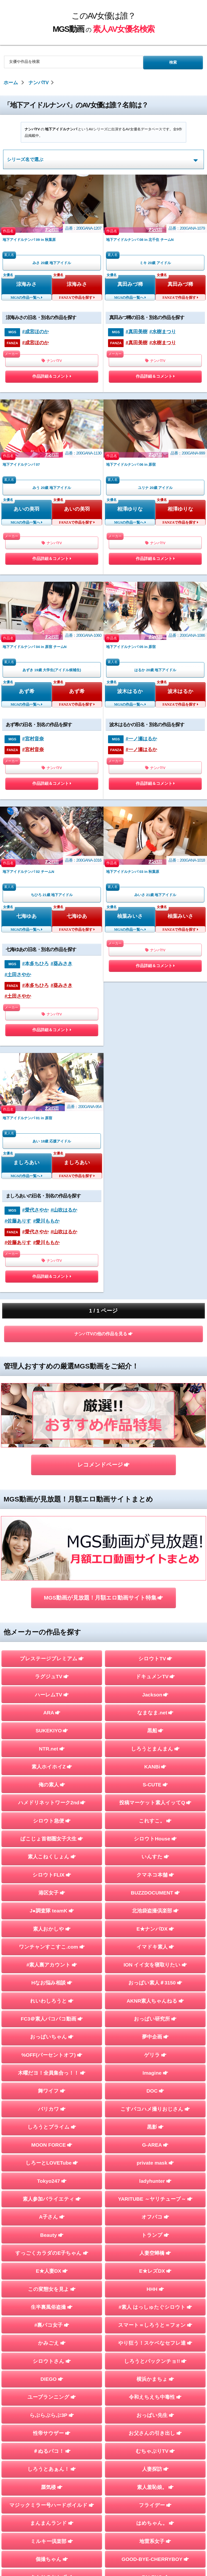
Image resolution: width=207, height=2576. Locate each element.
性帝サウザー (51, 2369)
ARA (51, 1648)
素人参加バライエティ (52, 2135)
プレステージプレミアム (52, 1594)
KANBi (155, 1703)
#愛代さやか (35, 1210)
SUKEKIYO (52, 1666)
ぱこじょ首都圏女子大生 (51, 1775)
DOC (155, 2027)
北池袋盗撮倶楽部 (155, 1847)
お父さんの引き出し (155, 2369)
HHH (155, 2225)
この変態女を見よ (52, 2225)
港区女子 (51, 1829)
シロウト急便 (52, 1757)
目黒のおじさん (155, 2567)
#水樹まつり (162, 331)
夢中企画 (155, 1973)
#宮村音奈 (33, 738)
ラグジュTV (52, 1612)
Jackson (155, 1630)
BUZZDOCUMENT (155, 1829)
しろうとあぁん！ (51, 2405)
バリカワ (51, 2045)
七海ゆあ (26, 916)
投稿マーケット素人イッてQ (155, 1738)
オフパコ (155, 2153)
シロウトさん (52, 2297)
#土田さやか (18, 974)
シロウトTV (155, 1594)
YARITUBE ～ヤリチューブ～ (155, 2135)
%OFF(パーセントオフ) (51, 1991)
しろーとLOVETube (52, 2099)
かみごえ (51, 2279)
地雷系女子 (155, 2477)
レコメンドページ (103, 1465)
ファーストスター (52, 2549)
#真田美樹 (136, 331)
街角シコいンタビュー (155, 2549)
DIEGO (51, 2315)
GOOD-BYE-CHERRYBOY (155, 2495)
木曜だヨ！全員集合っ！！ (51, 2009)
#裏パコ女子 (51, 2261)
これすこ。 (155, 1757)
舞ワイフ (51, 2027)
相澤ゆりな (130, 509)
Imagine (155, 2009)
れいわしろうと (51, 1936)
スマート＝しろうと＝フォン (155, 2261)
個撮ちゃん (52, 2495)
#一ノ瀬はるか (141, 738)
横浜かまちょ (155, 2315)
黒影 (155, 2063)
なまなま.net (155, 1648)
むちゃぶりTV (155, 2387)
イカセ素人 (52, 2531)
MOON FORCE (51, 2081)
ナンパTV (52, 361)
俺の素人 (51, 1720)
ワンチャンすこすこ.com (51, 1883)
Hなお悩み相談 (51, 1919)
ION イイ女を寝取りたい (155, 1901)
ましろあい (26, 1162)
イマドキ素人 (155, 1883)
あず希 (26, 691)
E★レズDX (155, 2207)
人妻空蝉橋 (155, 2189)
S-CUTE (155, 1720)
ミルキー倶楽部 (52, 2477)
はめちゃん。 (155, 2459)
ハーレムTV (52, 1630)
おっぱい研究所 (155, 1955)
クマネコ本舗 (155, 1810)
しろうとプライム (51, 2063)
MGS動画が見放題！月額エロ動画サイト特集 (103, 1534)
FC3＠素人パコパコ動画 (52, 1955)
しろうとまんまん (155, 1684)
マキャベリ (155, 2531)
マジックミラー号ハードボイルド (51, 2441)
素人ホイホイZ (52, 1703)
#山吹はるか (64, 1210)
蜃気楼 (51, 2423)
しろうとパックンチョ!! (155, 2297)
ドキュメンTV (155, 1612)
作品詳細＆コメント (51, 377)
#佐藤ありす (18, 1221)
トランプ (155, 2171)
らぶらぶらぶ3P (52, 2351)
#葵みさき (61, 963)
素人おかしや (52, 1864)
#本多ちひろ (35, 963)
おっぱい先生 (155, 2351)
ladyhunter (155, 2117)
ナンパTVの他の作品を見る (103, 1333)
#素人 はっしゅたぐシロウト (155, 2243)
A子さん (52, 2153)
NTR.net (52, 1684)
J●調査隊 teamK (52, 1847)
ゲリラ (155, 1991)
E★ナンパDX (155, 1864)
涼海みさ (26, 284)
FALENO (155, 2513)
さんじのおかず (51, 2513)
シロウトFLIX (52, 1810)
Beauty (51, 2171)
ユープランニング (51, 2333)
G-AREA (155, 2081)
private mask (155, 2099)
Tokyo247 (51, 2117)
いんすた (155, 1792)
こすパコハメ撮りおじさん (155, 2045)
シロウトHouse (155, 1775)
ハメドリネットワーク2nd (52, 1738)
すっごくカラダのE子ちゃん (51, 2189)
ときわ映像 (52, 2567)
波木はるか (130, 691)
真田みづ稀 (130, 284)
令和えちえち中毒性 (155, 2333)
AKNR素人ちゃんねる (155, 1936)
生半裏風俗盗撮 (51, 2243)
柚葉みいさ (130, 916)
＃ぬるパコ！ (52, 2387)
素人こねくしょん (52, 1792)
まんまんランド (51, 2459)
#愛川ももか (46, 1221)
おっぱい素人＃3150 (155, 1919)
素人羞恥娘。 (155, 2423)
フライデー (155, 2441)
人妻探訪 (155, 2405)
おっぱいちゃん (51, 1973)
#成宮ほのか (35, 331)
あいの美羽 (26, 509)
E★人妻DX (52, 2207)
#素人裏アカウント (52, 1901)
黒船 (155, 1666)
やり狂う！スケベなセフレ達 (155, 2279)
